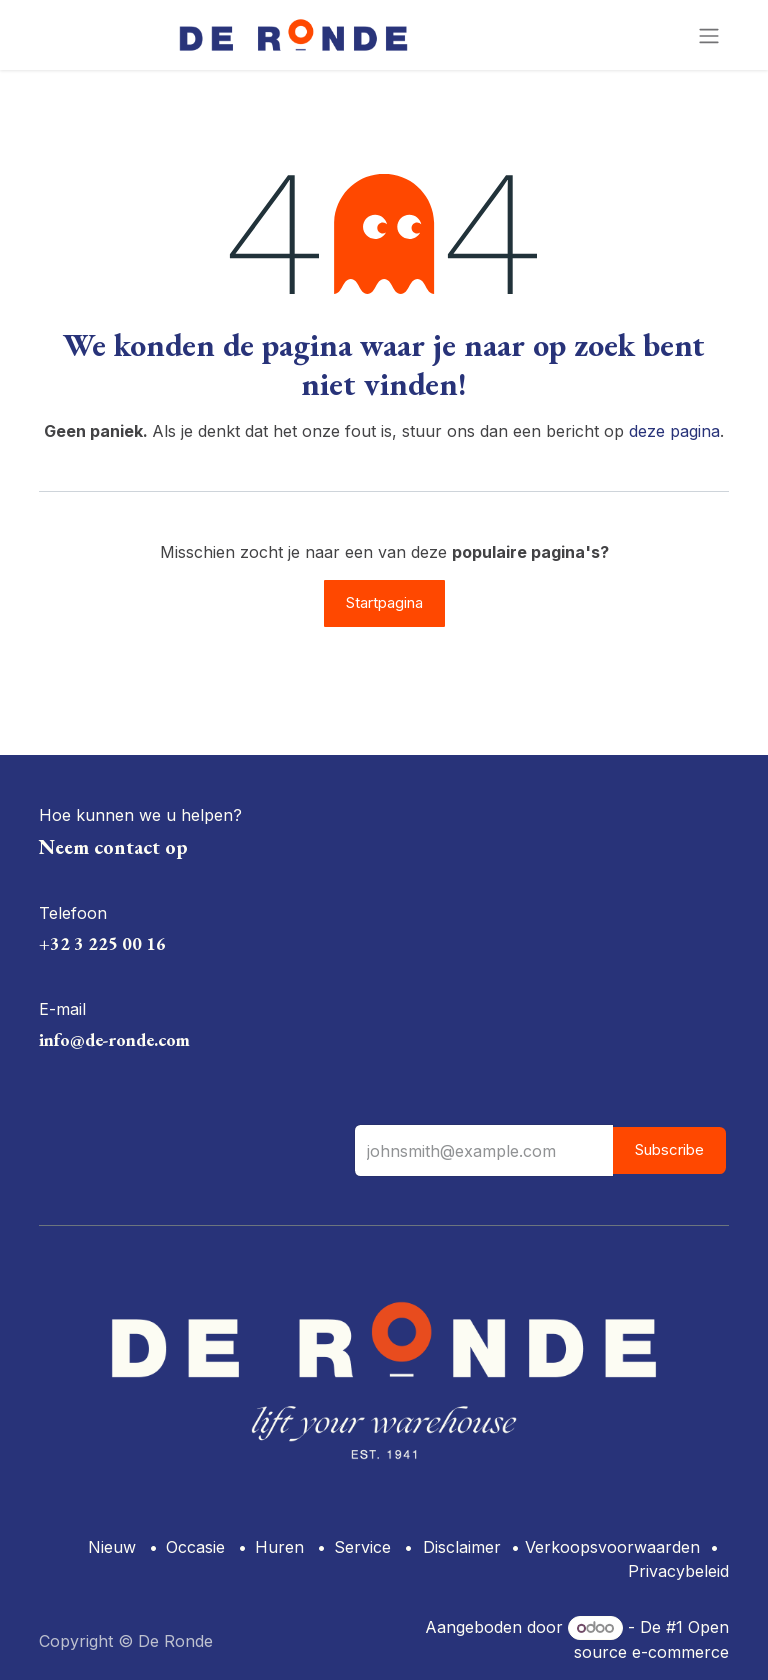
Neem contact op (113, 847)
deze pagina (674, 431)
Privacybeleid (678, 1571)
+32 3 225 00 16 (102, 943)
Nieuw (112, 1547)
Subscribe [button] (669, 1149)
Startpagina (384, 602)
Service (362, 1547)
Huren (279, 1547)
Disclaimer (462, 1547)
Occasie (195, 1547)
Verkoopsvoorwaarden (612, 1547)
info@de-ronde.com (114, 1039)
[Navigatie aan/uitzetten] (709, 35)
